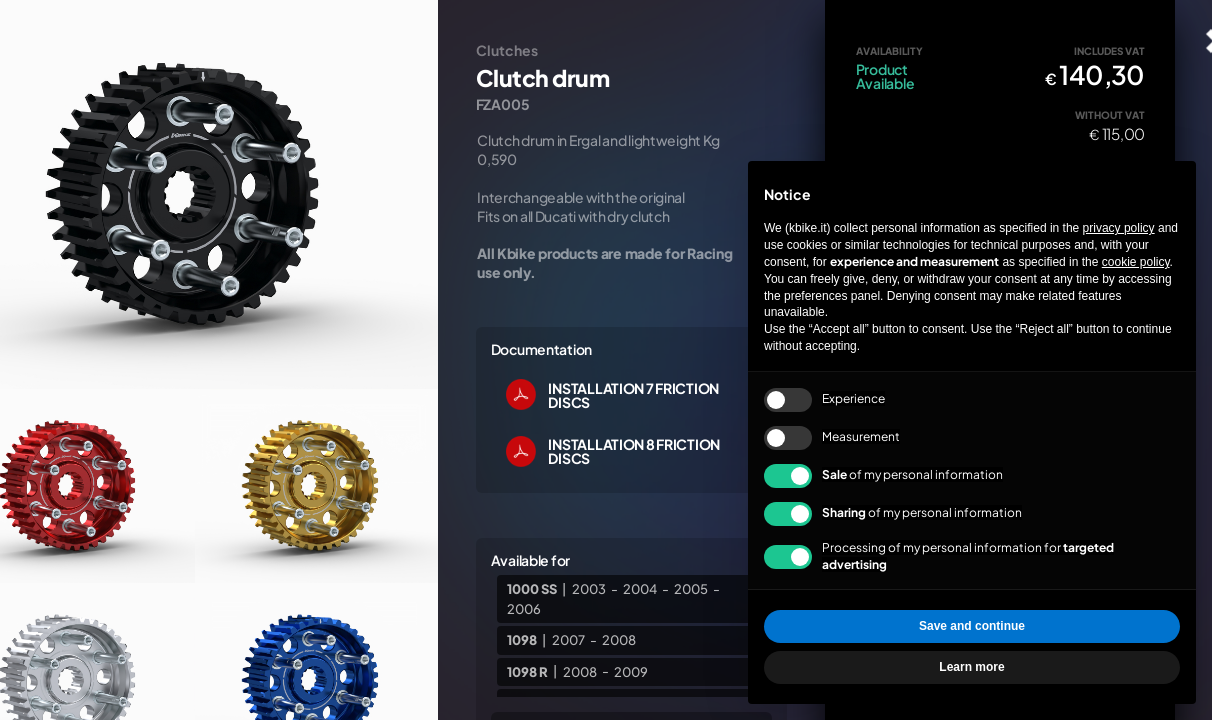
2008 (619, 640)
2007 (568, 640)
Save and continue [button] (972, 626)
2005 (691, 589)
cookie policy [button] (1136, 262)
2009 (631, 671)
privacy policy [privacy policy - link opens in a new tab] (1119, 228)
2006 (524, 608)
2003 (589, 589)
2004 (640, 589)
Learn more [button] (971, 667)
